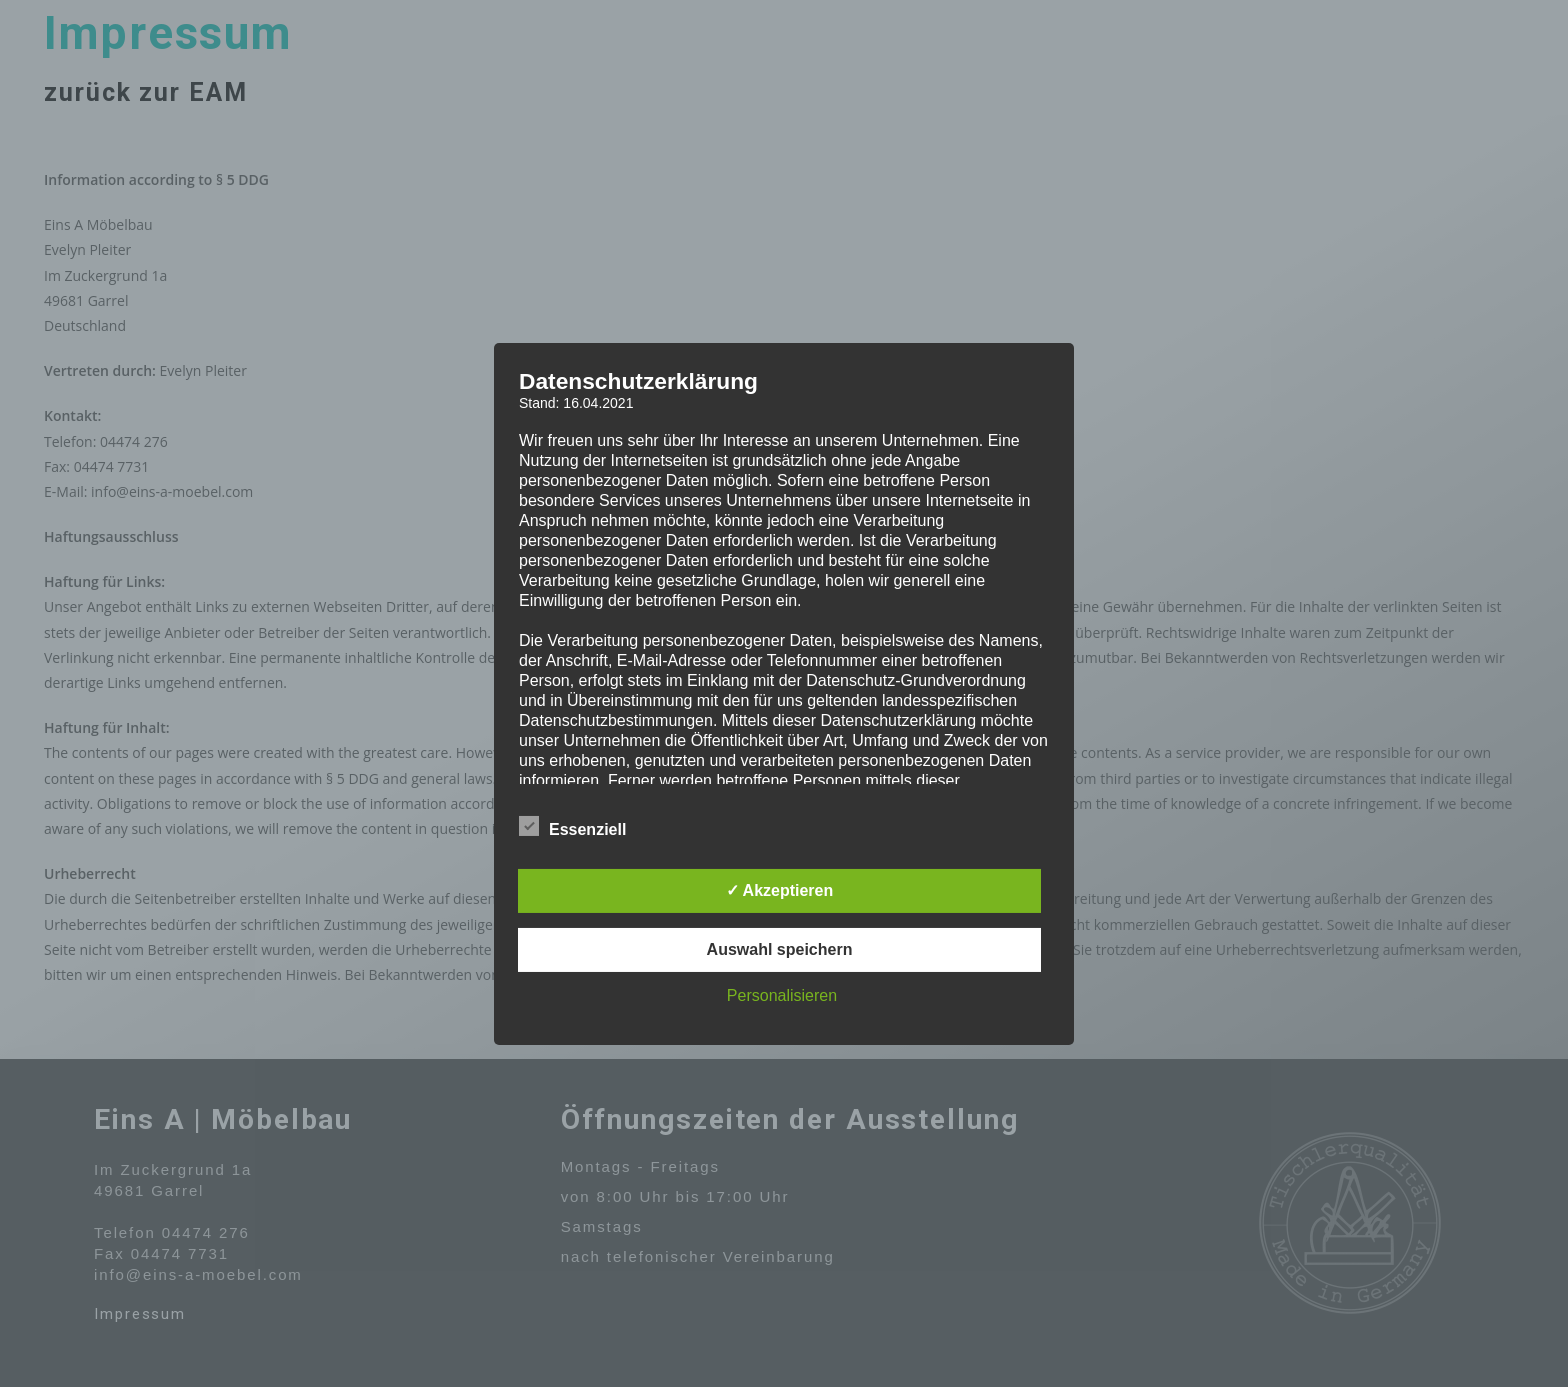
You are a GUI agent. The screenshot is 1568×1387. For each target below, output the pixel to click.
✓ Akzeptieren (780, 890)
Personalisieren (782, 995)
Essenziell (572, 826)
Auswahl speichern (780, 949)
